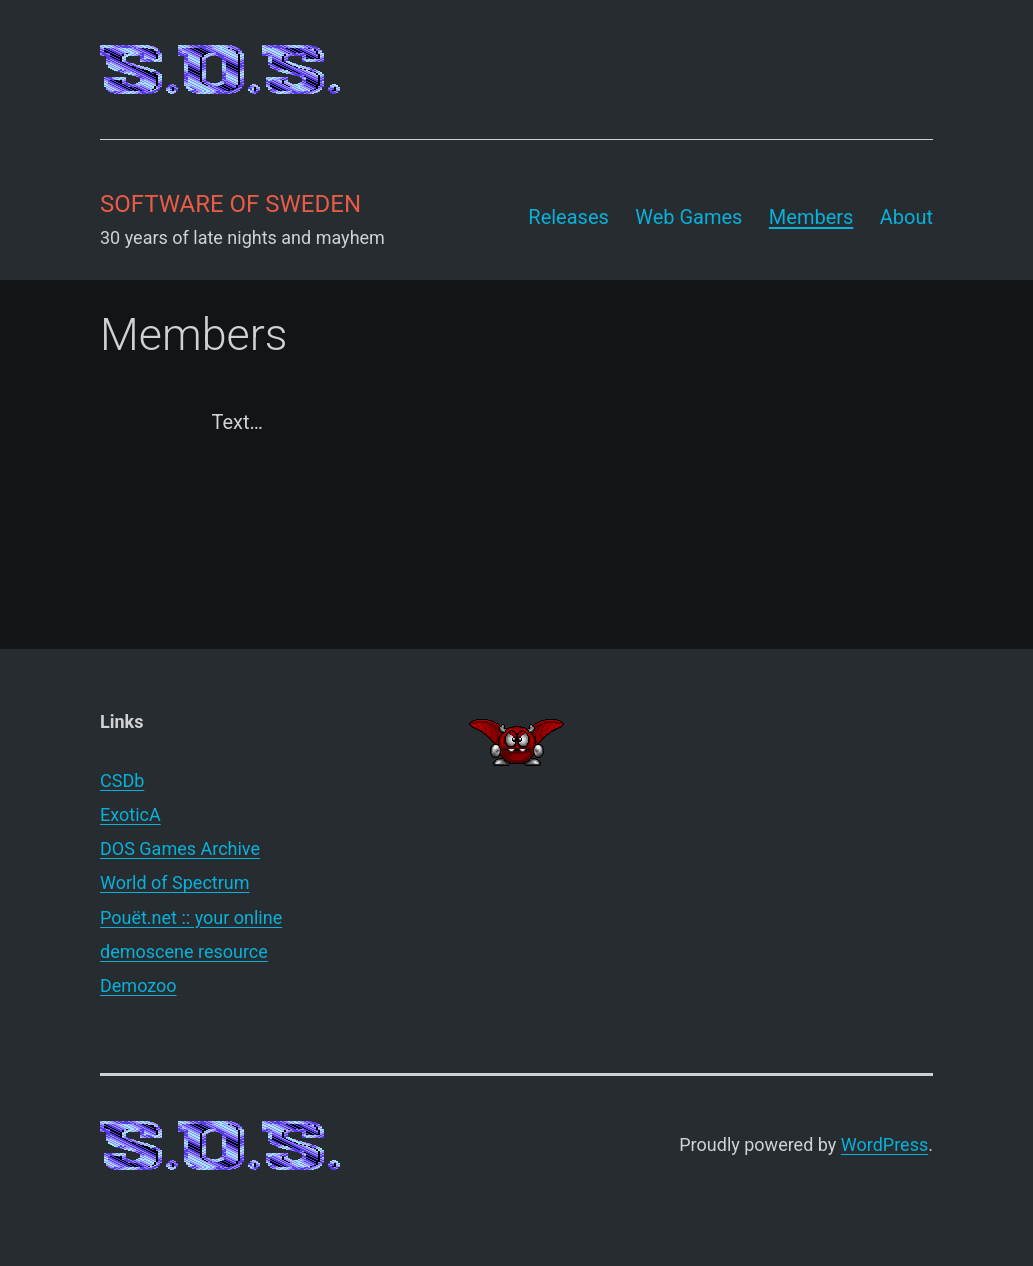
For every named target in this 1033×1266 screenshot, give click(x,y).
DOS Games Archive (180, 848)
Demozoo (138, 985)
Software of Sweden (230, 204)
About (906, 217)
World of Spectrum (175, 882)
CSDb (122, 780)
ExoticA (130, 814)
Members (811, 217)
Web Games (688, 217)
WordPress (884, 1144)
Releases (568, 217)
